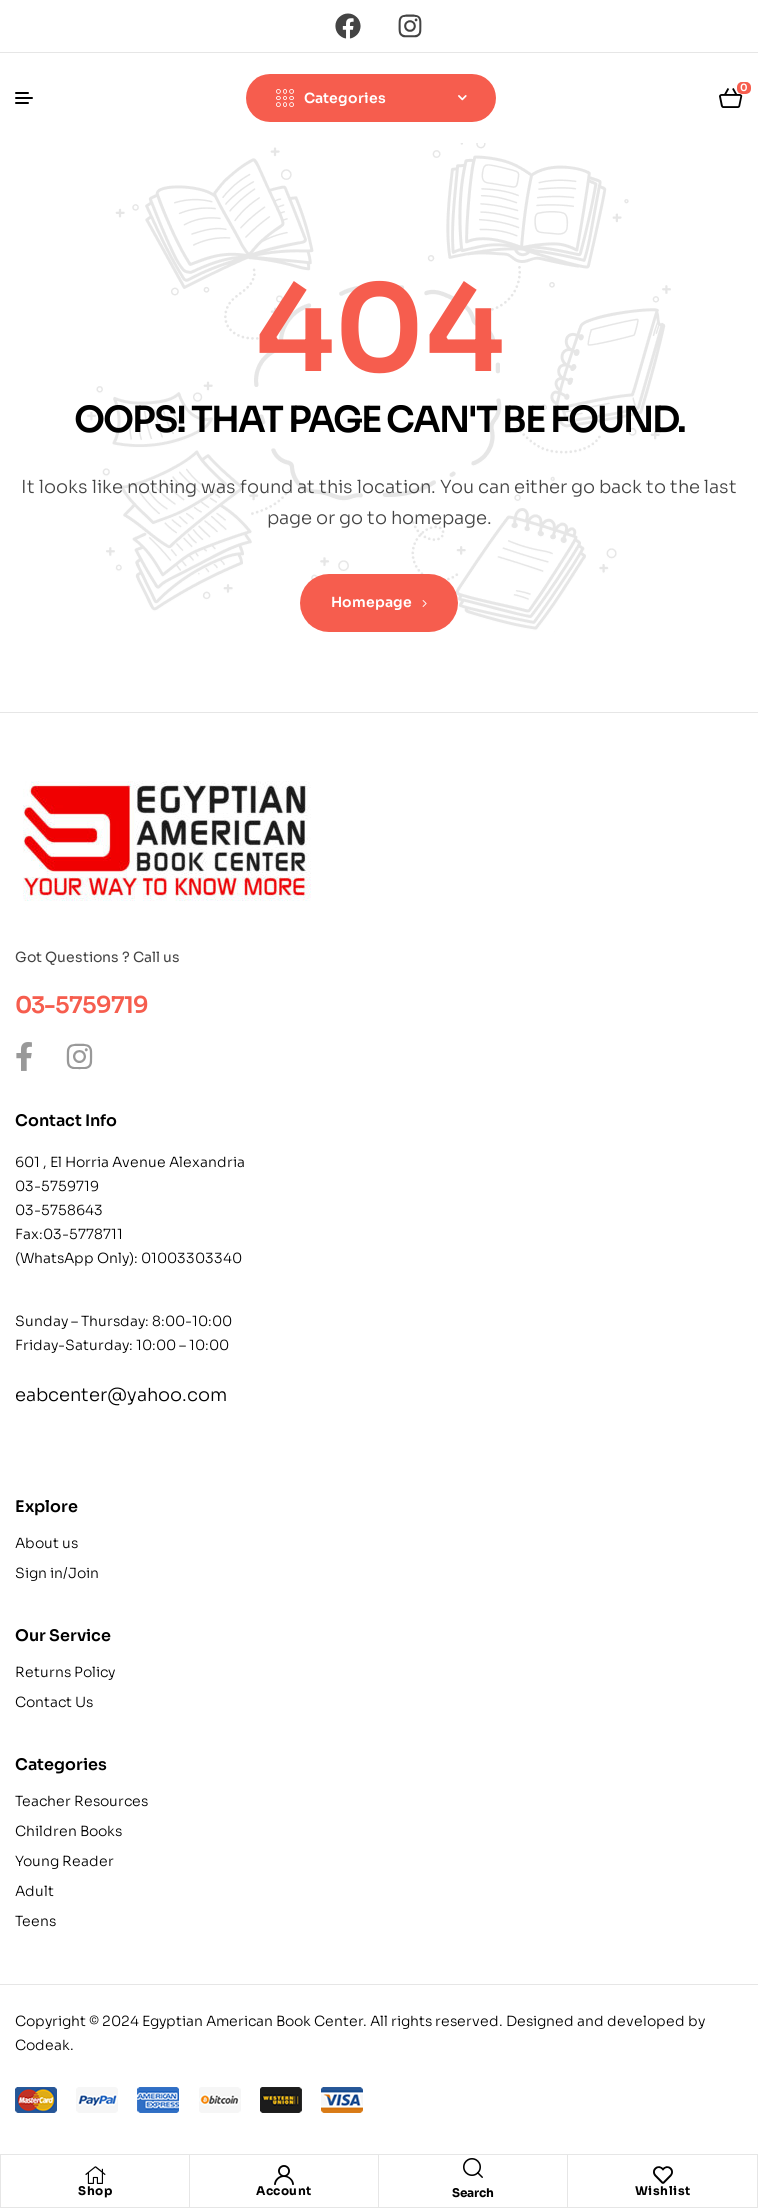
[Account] (284, 2175)
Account (284, 2190)
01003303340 (191, 1258)
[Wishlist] (663, 2175)
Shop (95, 2190)
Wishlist (663, 2190)
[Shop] (95, 2175)
